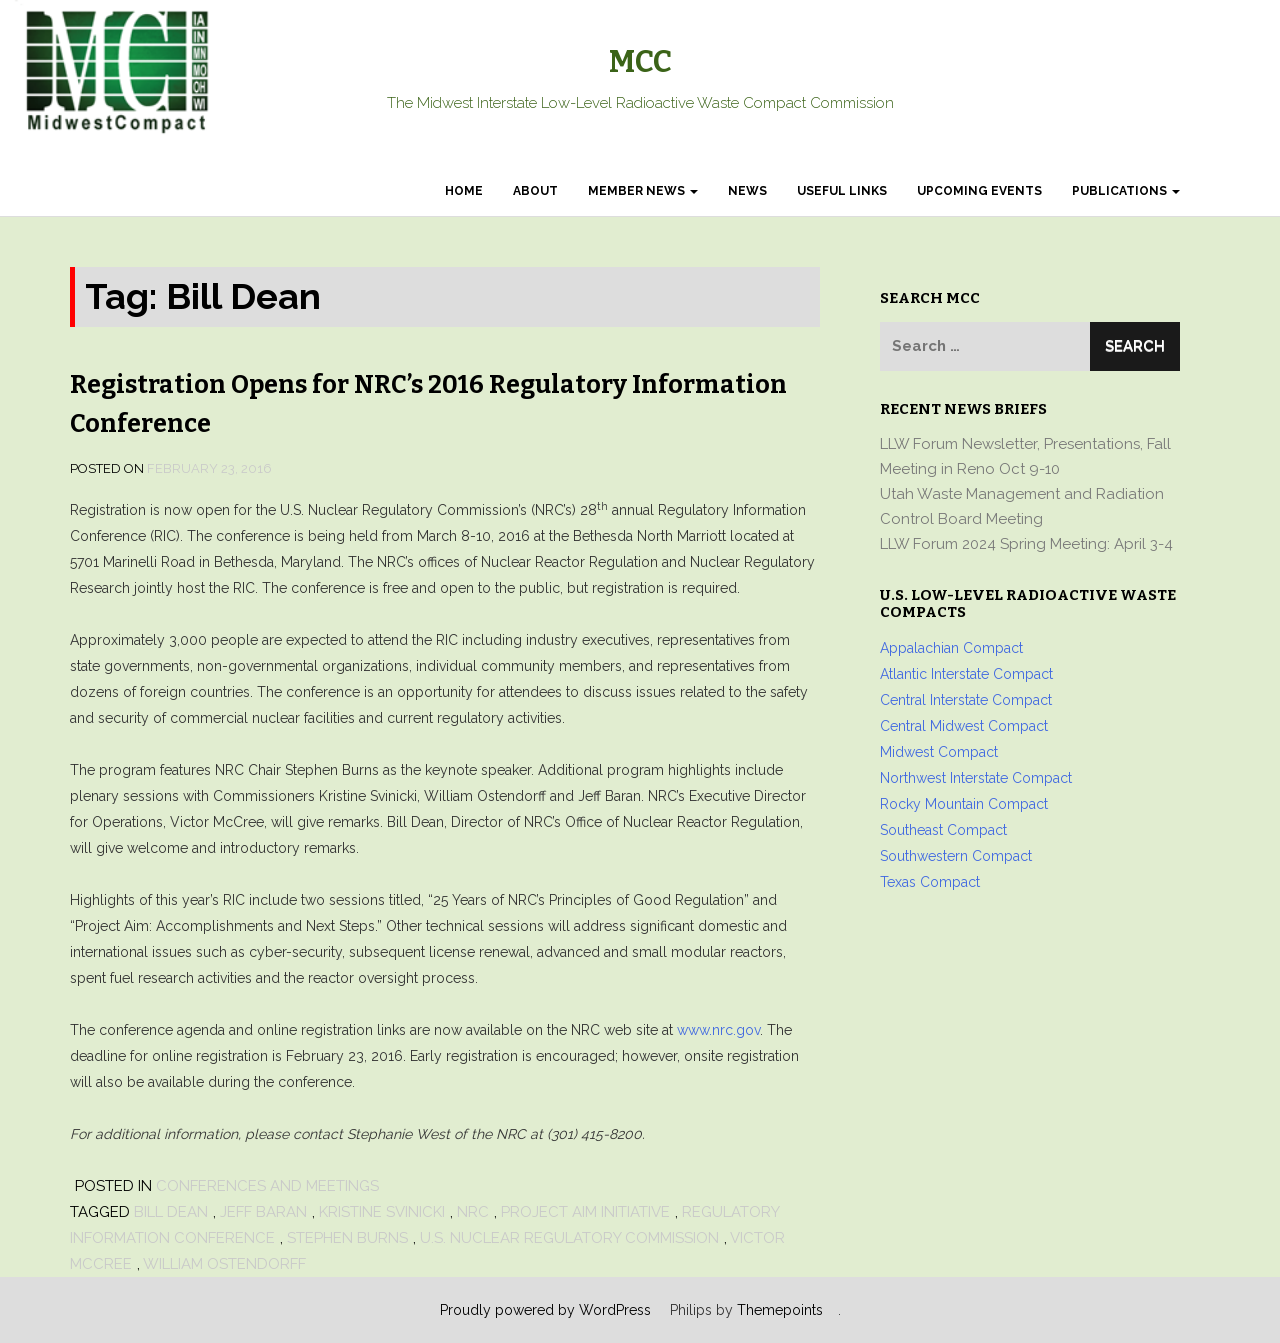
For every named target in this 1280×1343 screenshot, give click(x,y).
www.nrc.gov (718, 1030)
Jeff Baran (263, 1212)
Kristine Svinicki (382, 1212)
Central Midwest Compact (964, 726)
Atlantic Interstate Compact (966, 674)
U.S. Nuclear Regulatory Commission (569, 1238)
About (535, 191)
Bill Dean (171, 1212)
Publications (1126, 191)
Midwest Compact (939, 752)
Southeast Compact (943, 830)
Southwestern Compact (956, 856)
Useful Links (842, 191)
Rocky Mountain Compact (964, 804)
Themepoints (780, 1310)
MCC (640, 62)
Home (464, 191)
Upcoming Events (979, 191)
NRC (473, 1212)
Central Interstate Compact (966, 700)
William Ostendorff (224, 1264)
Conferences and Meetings (267, 1186)
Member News (643, 191)
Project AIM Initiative (585, 1212)
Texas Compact (930, 882)
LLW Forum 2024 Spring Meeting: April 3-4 (1026, 544)
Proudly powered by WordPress (545, 1310)
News (747, 191)
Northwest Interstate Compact (976, 778)
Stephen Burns (347, 1238)
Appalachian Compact (951, 648)
